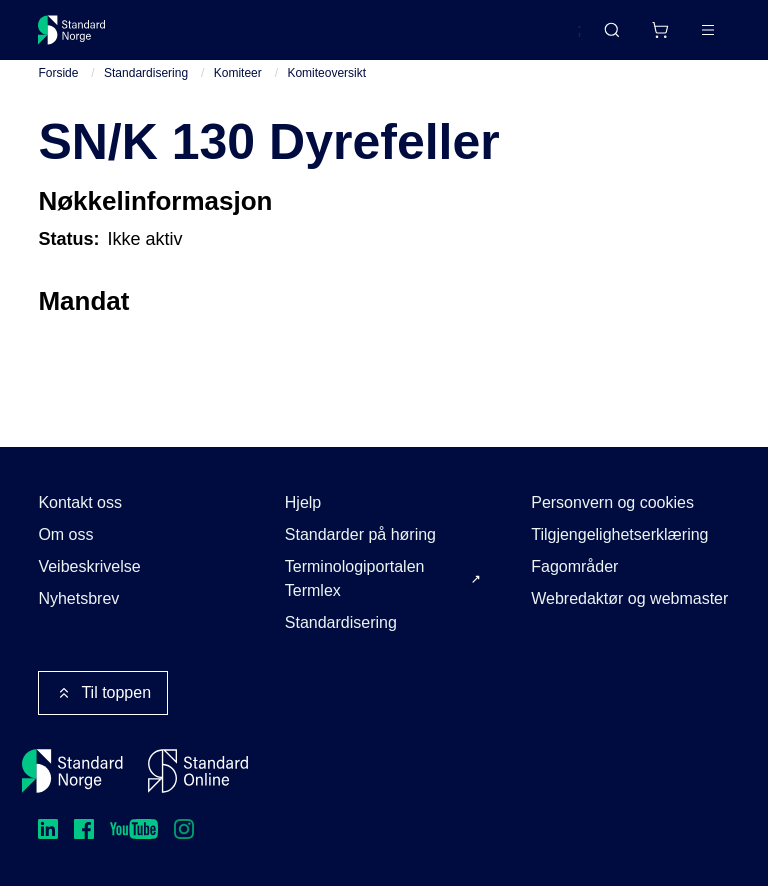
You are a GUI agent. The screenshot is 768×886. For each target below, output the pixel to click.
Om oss (65, 534)
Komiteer (238, 73)
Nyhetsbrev (78, 598)
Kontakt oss (80, 502)
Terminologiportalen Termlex (355, 578)
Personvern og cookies (612, 502)
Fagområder (574, 566)
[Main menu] (708, 30)
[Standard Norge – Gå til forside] (72, 30)
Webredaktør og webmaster (629, 598)
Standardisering (146, 73)
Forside (58, 73)
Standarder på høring (360, 534)
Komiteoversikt (326, 73)
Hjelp (303, 502)
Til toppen (103, 693)
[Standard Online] (198, 771)
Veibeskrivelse (89, 566)
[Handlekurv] (660, 30)
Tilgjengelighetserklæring (619, 534)
